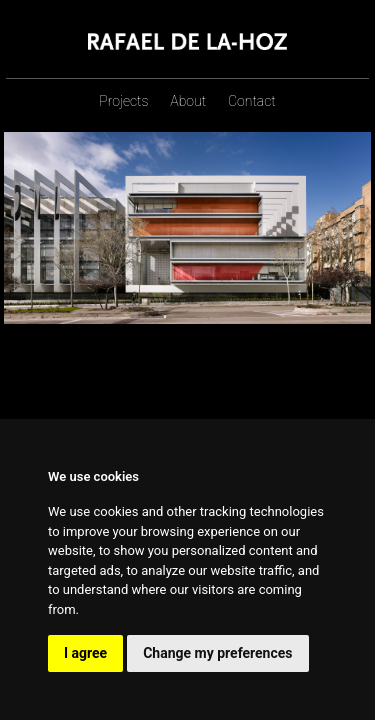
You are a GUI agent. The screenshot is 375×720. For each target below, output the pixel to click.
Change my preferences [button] (217, 653)
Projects (123, 101)
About (188, 101)
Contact (252, 101)
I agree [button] (85, 653)
